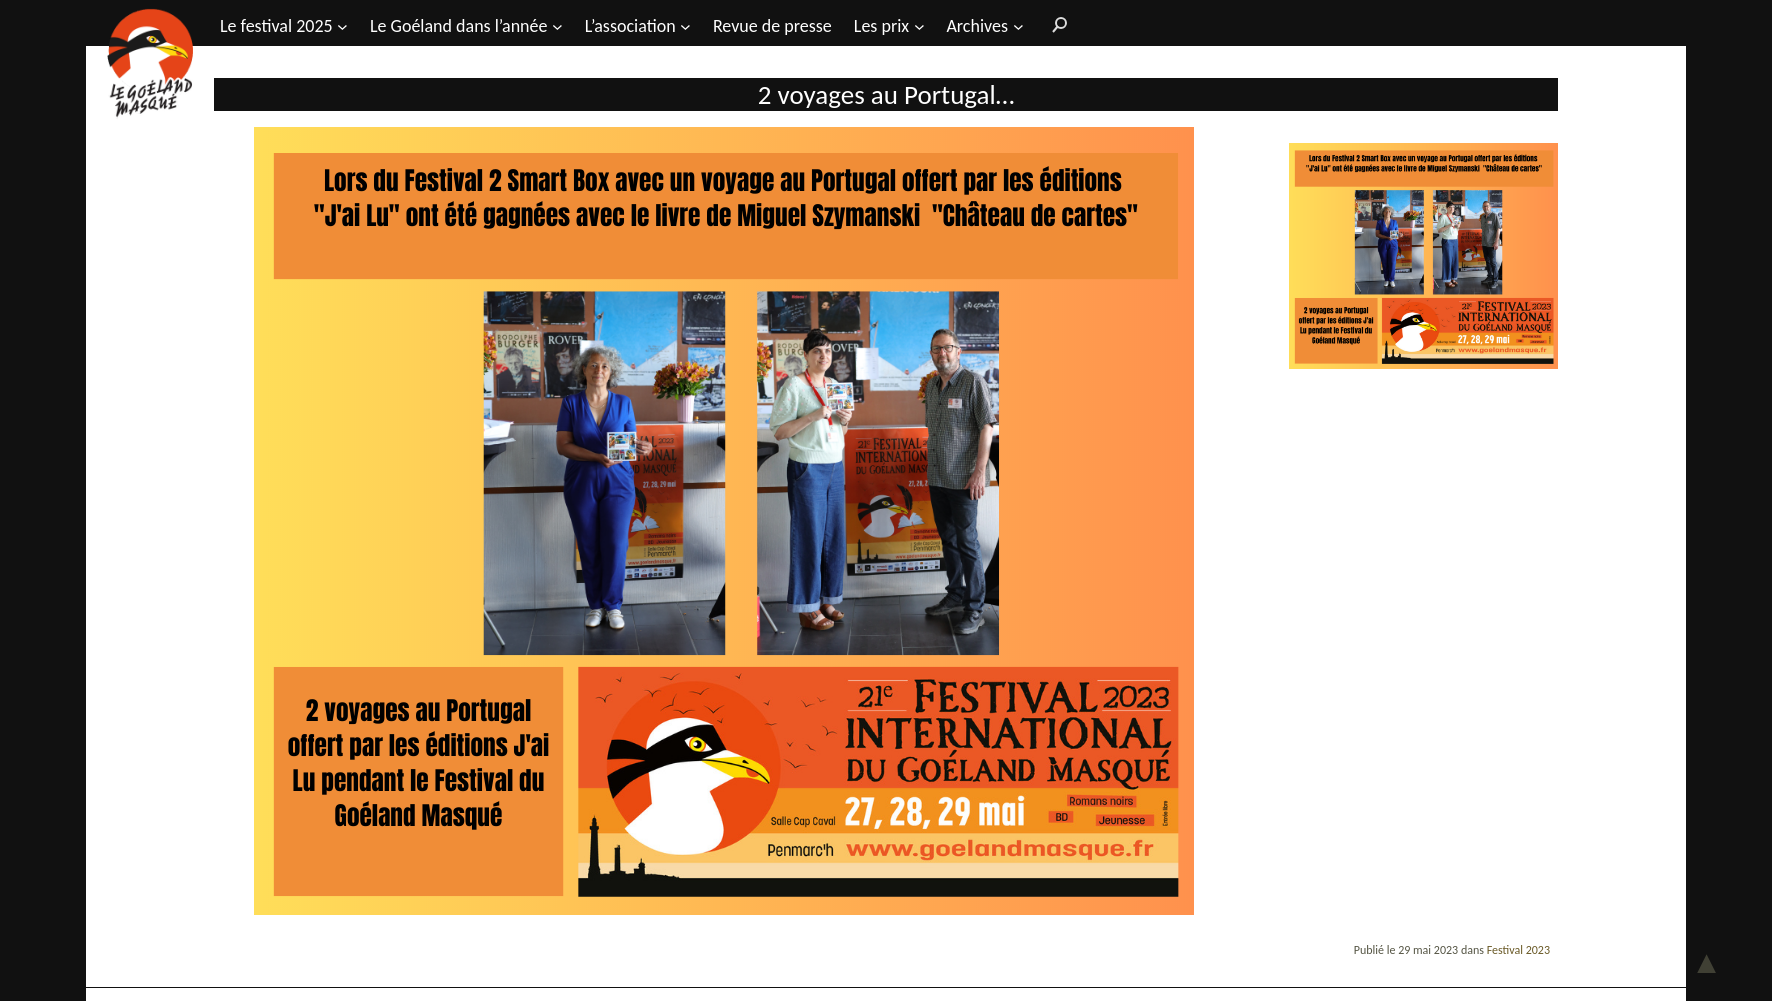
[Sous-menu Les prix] (919, 25)
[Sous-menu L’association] (685, 25)
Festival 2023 (1518, 950)
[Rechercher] (1055, 24)
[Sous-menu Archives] (1018, 25)
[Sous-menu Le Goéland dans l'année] (557, 25)
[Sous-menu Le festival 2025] (342, 25)
